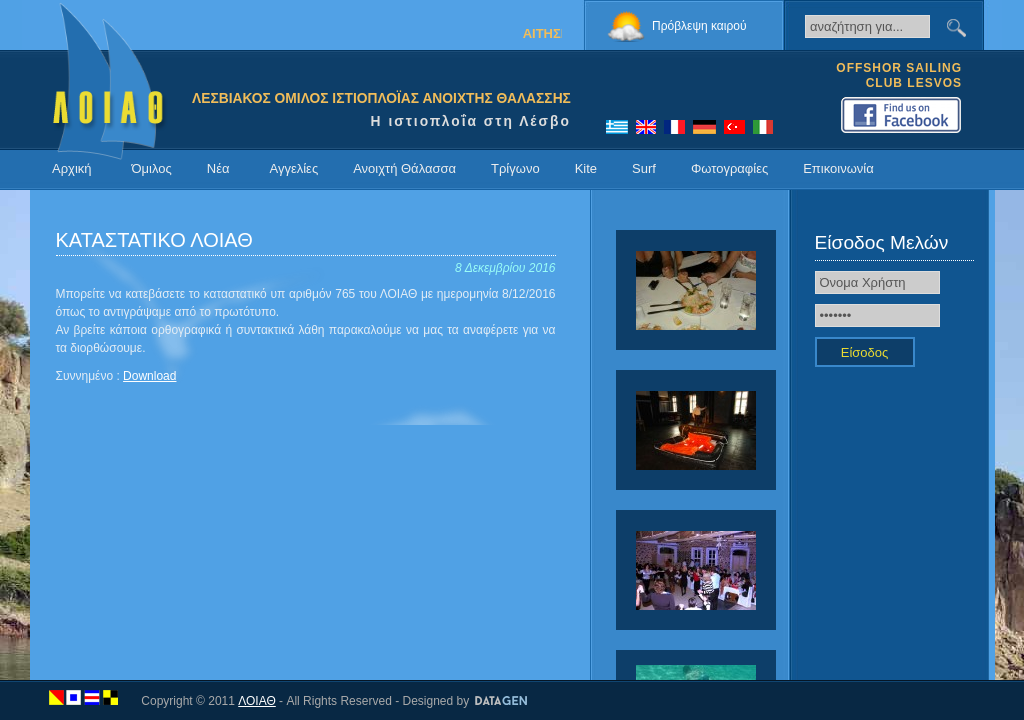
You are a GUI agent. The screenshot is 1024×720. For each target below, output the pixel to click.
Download (149, 376)
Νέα (218, 168)
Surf (644, 168)
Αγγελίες (293, 168)
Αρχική (72, 168)
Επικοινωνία (838, 168)
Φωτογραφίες (729, 168)
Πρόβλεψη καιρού (699, 26)
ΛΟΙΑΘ (257, 701)
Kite (586, 168)
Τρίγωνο (515, 168)
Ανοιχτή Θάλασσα (404, 168)
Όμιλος (152, 168)
